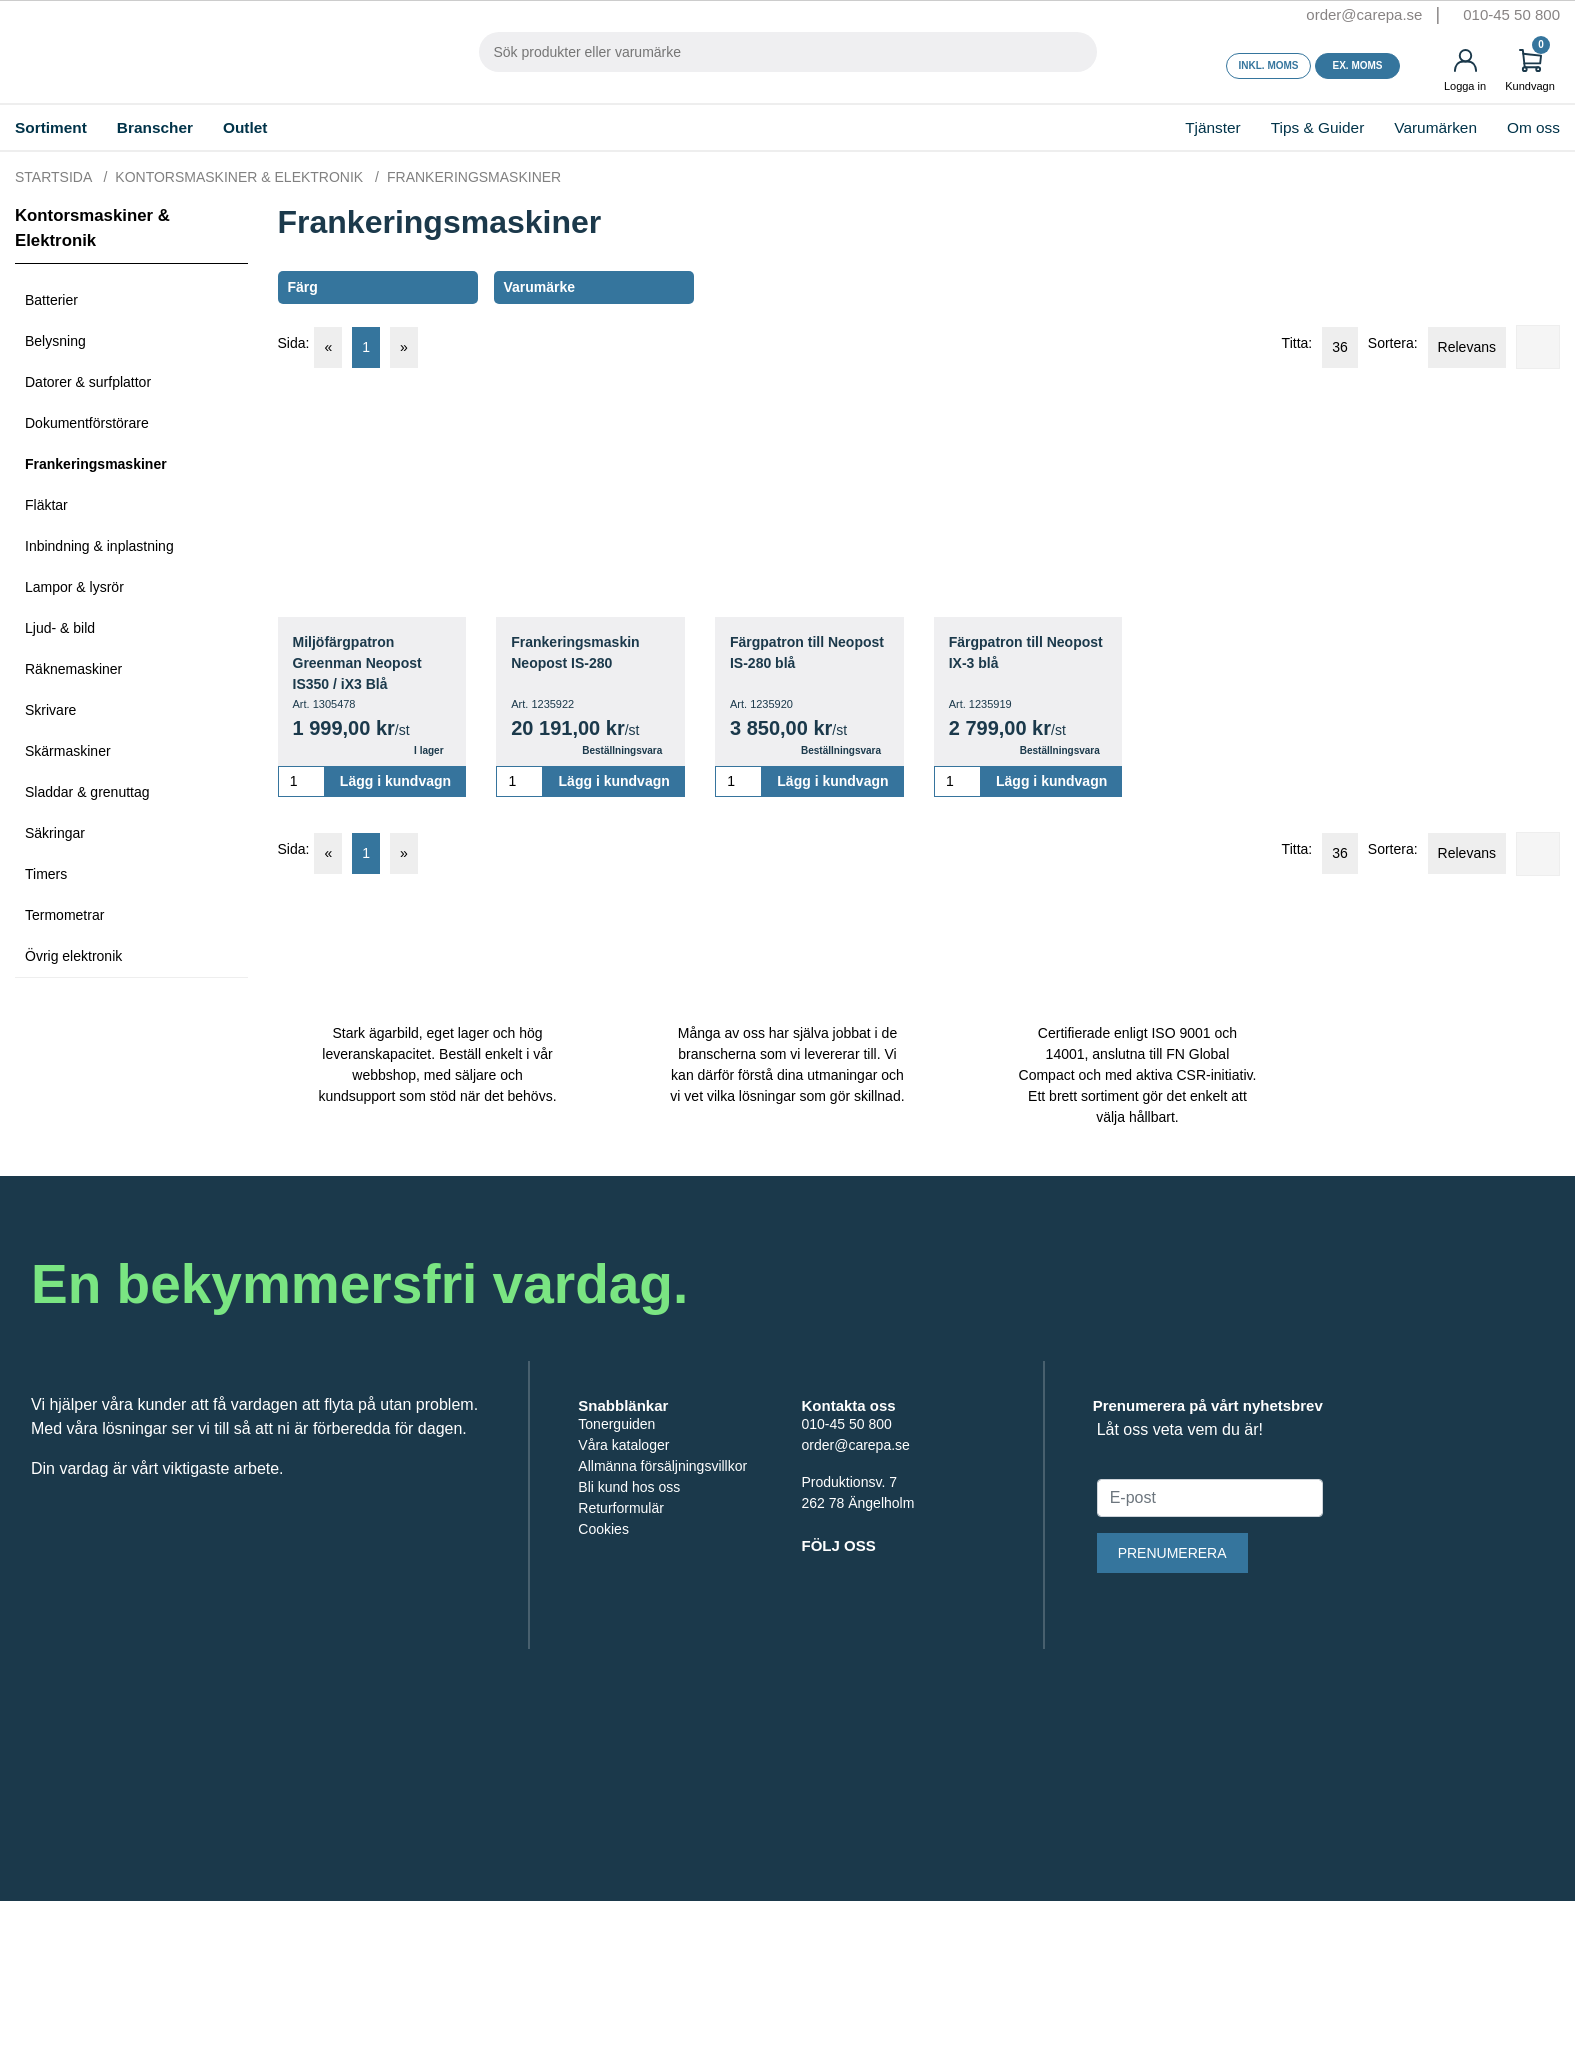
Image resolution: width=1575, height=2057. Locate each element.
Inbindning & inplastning (103, 546)
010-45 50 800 (1508, 15)
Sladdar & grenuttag (91, 792)
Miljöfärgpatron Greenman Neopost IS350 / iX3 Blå (363, 663)
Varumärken (1410, 127)
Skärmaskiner (68, 751)
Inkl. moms (1269, 66)
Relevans (1460, 347)
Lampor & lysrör (78, 587)
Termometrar (69, 915)
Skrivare (50, 710)
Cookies (604, 1673)
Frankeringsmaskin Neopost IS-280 (580, 653)
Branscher (194, 127)
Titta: (1264, 343)
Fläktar (47, 505)
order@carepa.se (1333, 15)
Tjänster (1144, 127)
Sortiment (65, 127)
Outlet (299, 127)
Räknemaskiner (74, 669)
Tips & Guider (1275, 127)
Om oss (1523, 127)
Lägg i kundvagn (395, 781)
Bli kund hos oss (631, 1631)
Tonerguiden (618, 1568)
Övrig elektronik (76, 956)
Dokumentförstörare (93, 423)
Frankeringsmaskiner (101, 464)
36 (1317, 347)
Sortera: (1378, 343)
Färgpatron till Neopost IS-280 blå (798, 653)
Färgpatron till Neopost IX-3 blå (1010, 653)
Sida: (293, 343)
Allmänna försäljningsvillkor (666, 1610)
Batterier (54, 300)
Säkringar (55, 833)
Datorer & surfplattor (95, 382)
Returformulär (624, 1652)
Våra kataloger (625, 1589)
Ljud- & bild (62, 628)
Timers (47, 874)
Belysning (56, 341)
